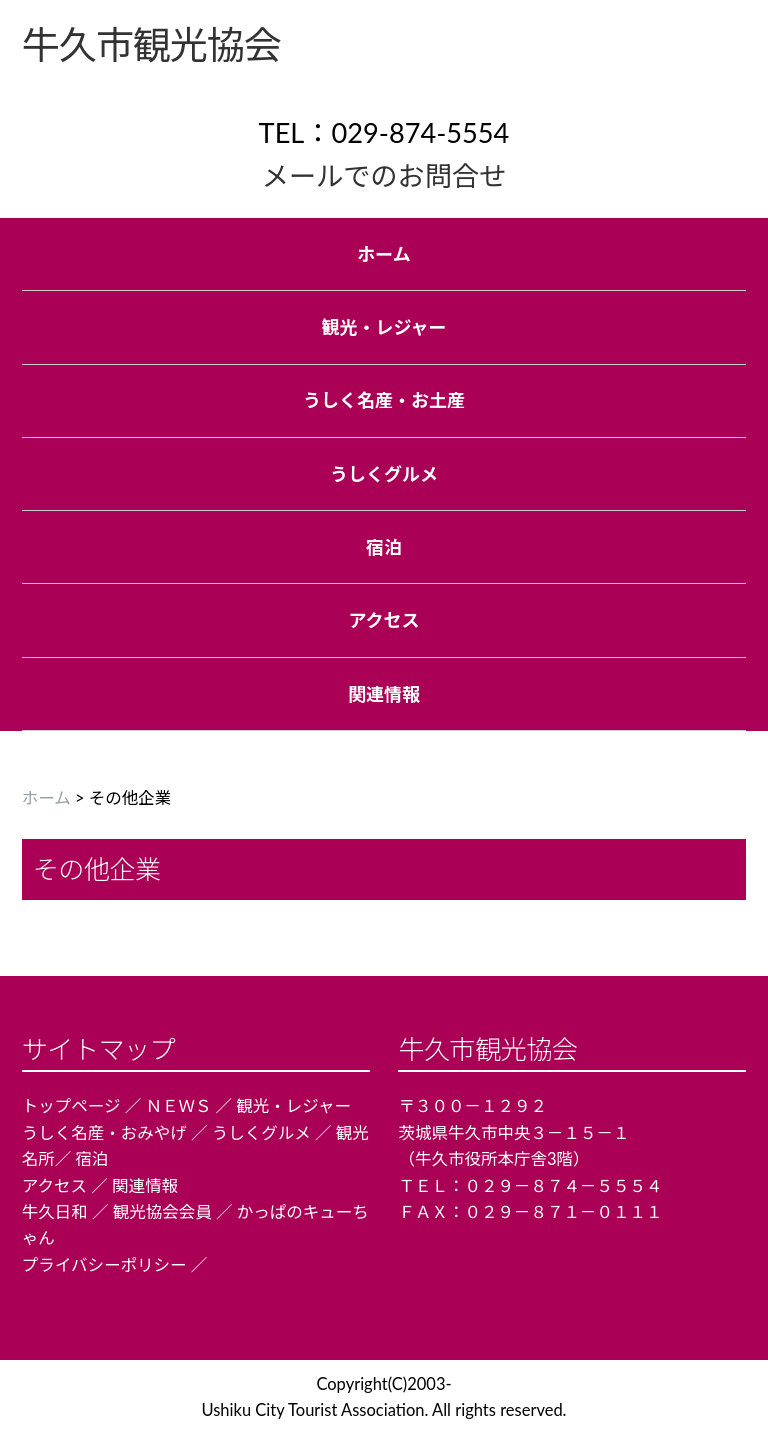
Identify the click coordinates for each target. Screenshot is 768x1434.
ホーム (46, 798)
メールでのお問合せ (384, 175)
